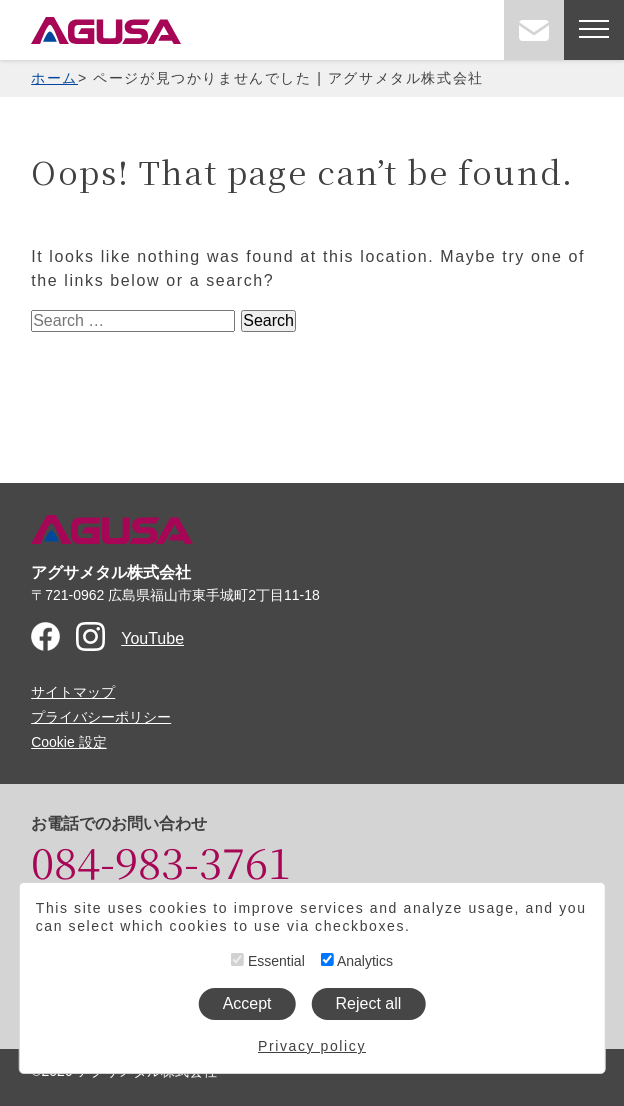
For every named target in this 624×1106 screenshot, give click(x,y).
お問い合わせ (534, 30)
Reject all (369, 1003)
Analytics (357, 961)
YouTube (152, 638)
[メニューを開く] (594, 30)
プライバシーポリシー (101, 717)
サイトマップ (73, 692)
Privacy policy (312, 1046)
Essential (268, 961)
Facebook (45, 636)
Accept (247, 1003)
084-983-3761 (161, 861)
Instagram (90, 636)
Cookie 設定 (68, 742)
